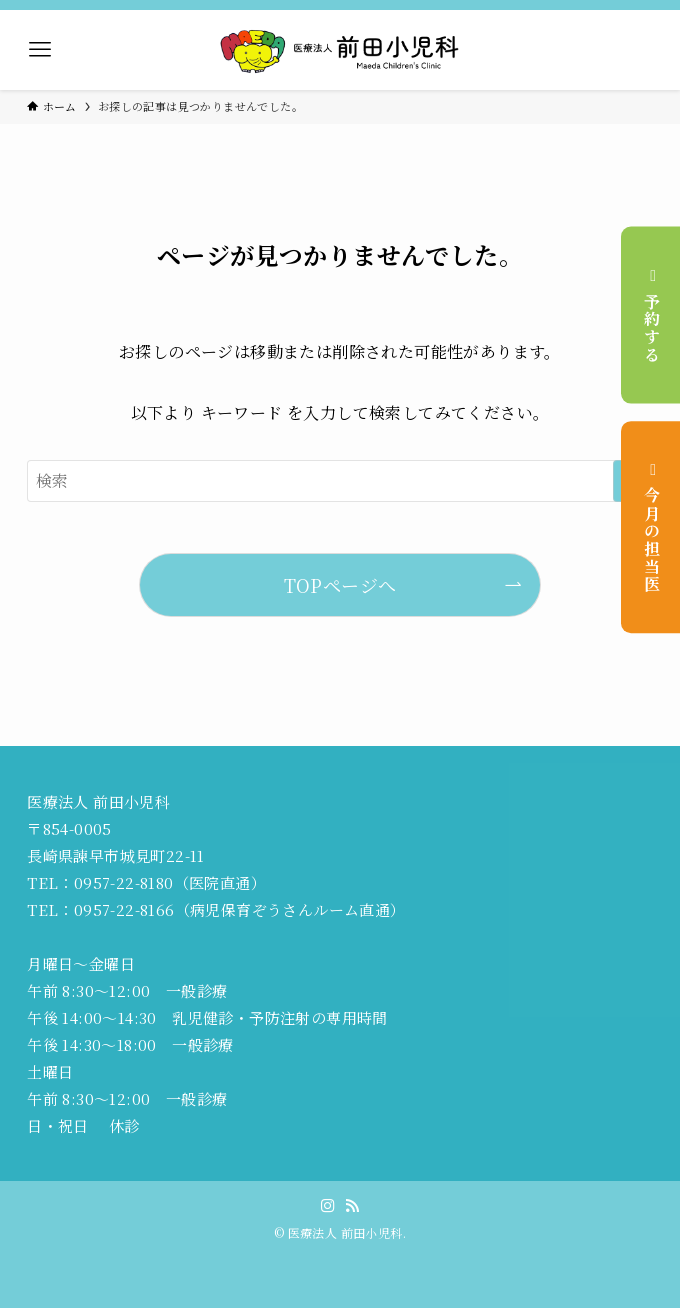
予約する (651, 314)
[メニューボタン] (40, 50)
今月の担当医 (651, 527)
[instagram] (328, 1206)
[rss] (352, 1206)
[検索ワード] (340, 481)
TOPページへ (340, 585)
